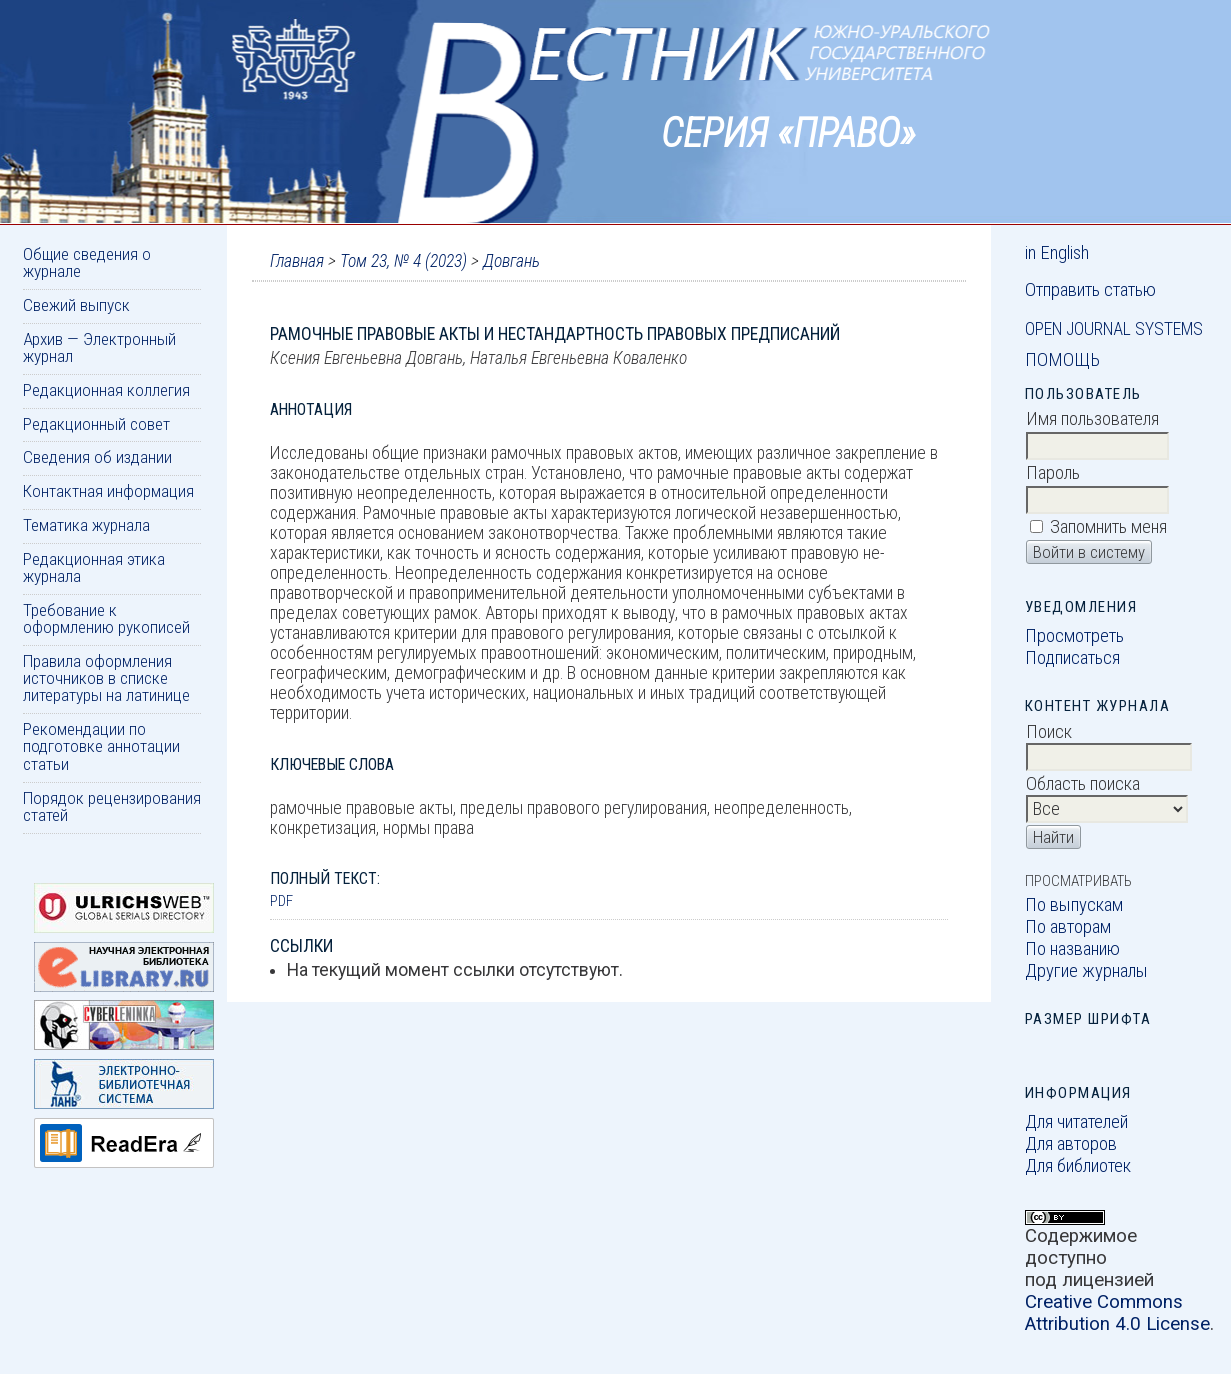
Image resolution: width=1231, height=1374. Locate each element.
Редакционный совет (96, 424)
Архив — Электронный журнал (99, 347)
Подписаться (1072, 658)
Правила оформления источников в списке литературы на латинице (106, 678)
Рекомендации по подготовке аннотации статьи (101, 746)
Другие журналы (1086, 971)
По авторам (1068, 927)
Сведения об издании (97, 457)
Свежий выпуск (76, 305)
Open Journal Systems (1114, 329)
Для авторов (1071, 1144)
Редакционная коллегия (106, 390)
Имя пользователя (1092, 419)
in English (1057, 253)
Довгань (511, 261)
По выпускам (1074, 905)
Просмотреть (1074, 636)
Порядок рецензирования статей (112, 806)
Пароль (1053, 473)
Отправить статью (1090, 290)
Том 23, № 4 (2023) (403, 261)
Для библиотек (1078, 1166)
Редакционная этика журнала (94, 567)
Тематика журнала (86, 525)
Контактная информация (108, 491)
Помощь (1062, 360)
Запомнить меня (1108, 527)
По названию (1072, 949)
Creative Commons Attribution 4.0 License (1117, 1313)
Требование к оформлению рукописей (106, 618)
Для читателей (1076, 1122)
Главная (297, 261)
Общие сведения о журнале (87, 262)
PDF (281, 901)
